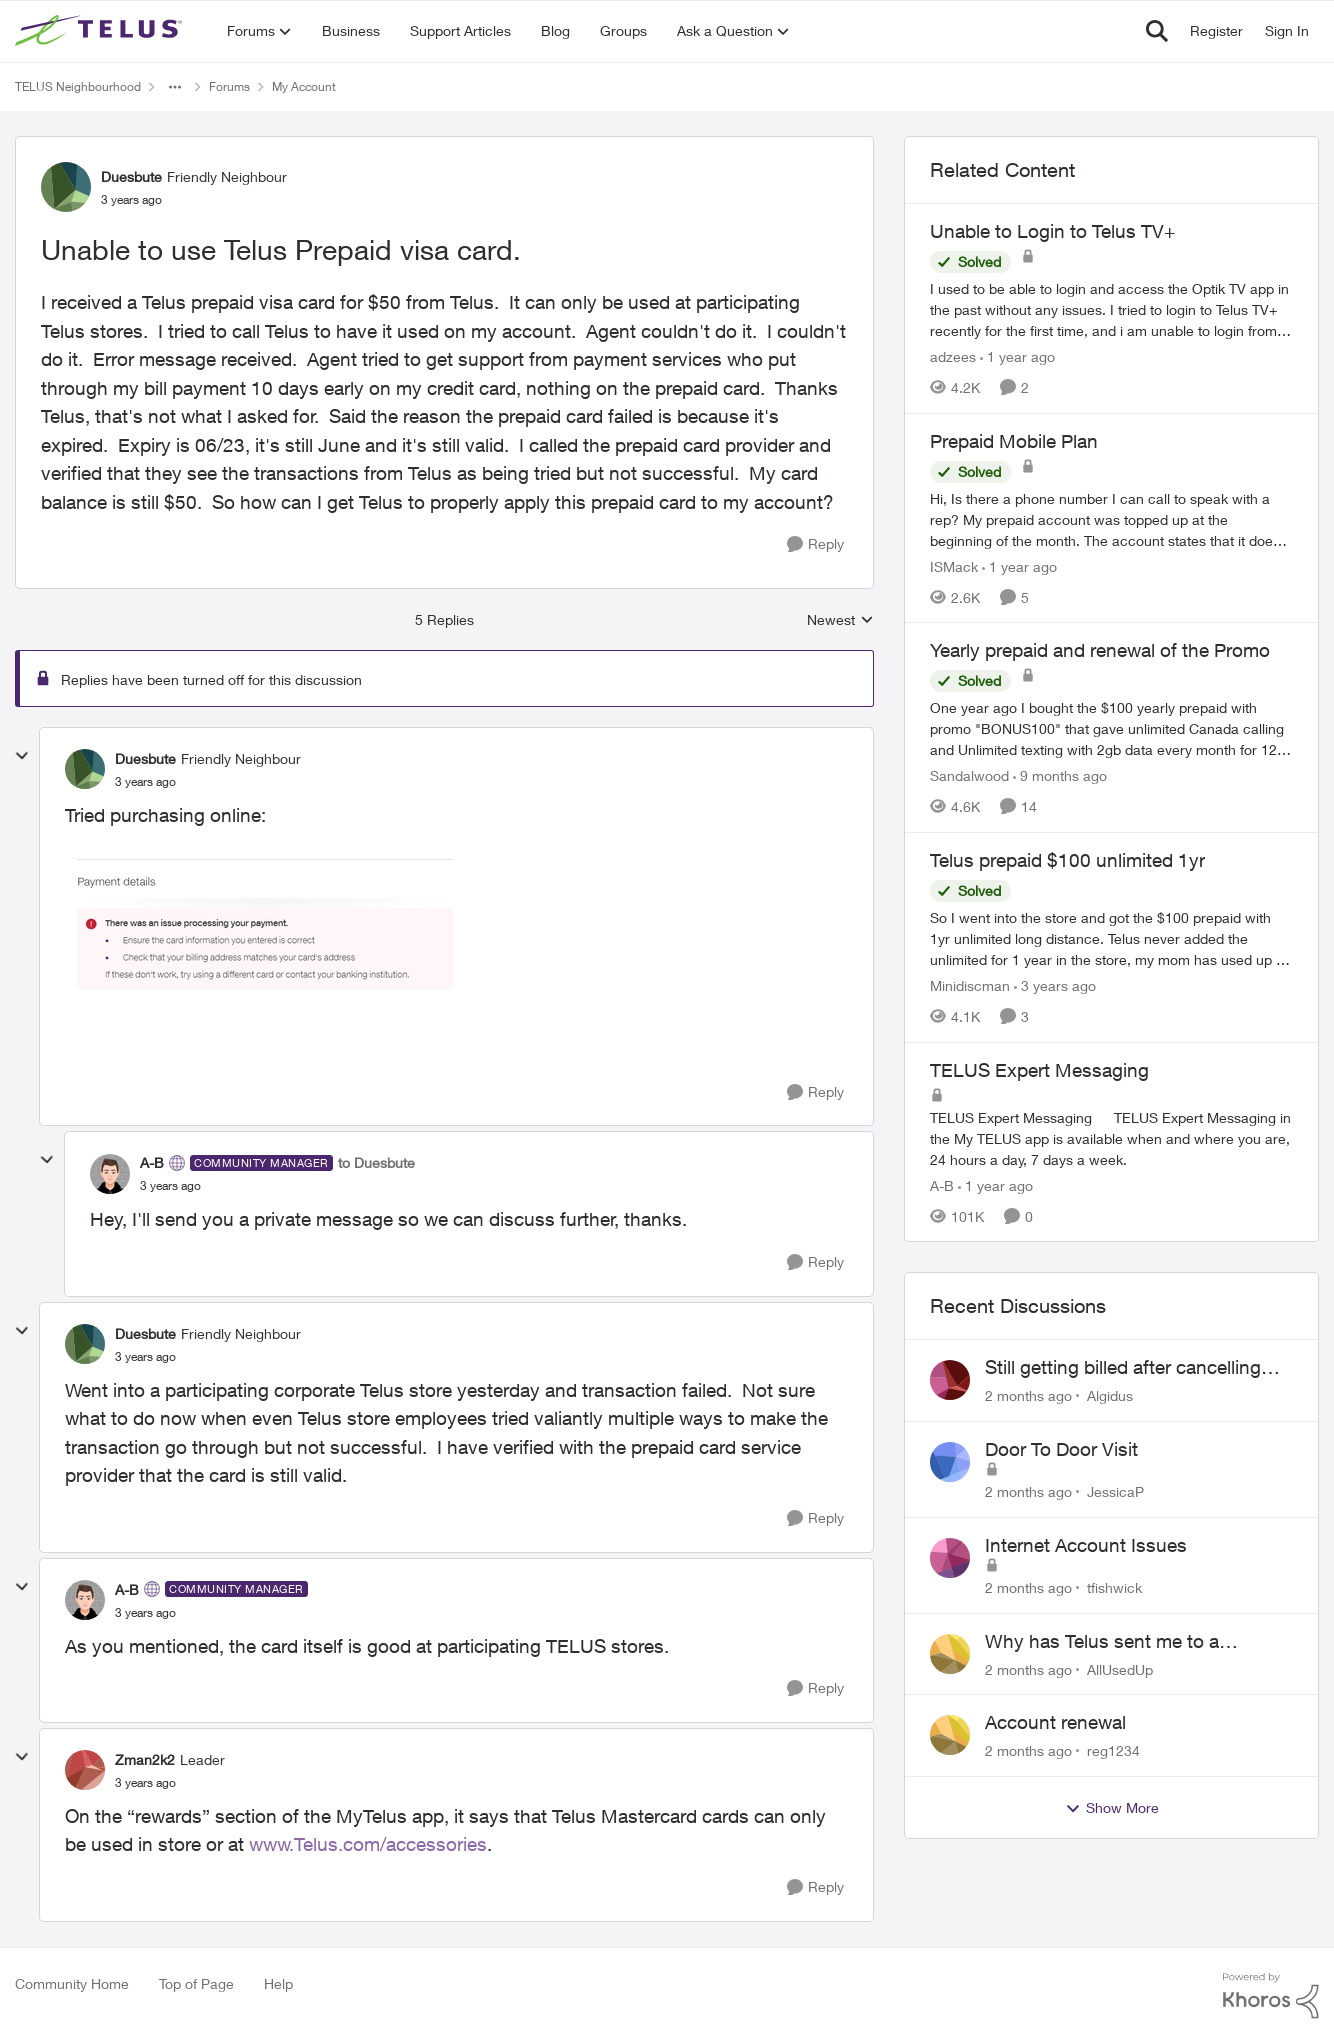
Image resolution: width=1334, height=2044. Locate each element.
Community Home (72, 1983)
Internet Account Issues (1086, 1545)
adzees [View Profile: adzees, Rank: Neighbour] (953, 356)
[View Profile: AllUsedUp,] (950, 1654)
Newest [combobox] (840, 620)
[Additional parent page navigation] (175, 87)
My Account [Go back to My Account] (304, 86)
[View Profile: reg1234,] (950, 1735)
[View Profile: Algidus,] (950, 1380)
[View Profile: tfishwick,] (950, 1558)
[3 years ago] (1055, 985)
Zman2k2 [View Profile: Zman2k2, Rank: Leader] (145, 1759)
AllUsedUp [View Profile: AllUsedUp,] (1120, 1668)
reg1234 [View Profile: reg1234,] (1113, 1750)
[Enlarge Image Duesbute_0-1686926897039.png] (265, 932)
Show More (1112, 1808)
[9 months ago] (1060, 775)
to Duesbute (376, 1162)
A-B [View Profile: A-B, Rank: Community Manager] (152, 1162)
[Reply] (815, 544)
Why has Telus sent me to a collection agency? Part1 (1102, 1642)
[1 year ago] (1017, 356)
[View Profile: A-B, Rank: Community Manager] (110, 1174)
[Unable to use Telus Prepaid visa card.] (145, 782)
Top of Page (196, 1983)
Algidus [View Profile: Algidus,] (1110, 1395)
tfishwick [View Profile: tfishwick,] (1114, 1587)
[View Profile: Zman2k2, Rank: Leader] (85, 1770)
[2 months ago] (1028, 1395)
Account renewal (1055, 1722)
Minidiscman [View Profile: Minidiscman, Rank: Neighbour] (970, 985)
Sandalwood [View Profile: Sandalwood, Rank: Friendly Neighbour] (969, 775)
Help (278, 1983)
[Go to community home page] (101, 31)
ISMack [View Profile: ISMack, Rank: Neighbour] (954, 565)
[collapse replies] (22, 756)
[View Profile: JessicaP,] (950, 1462)
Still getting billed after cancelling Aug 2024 (1123, 1368)
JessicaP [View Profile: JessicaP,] (1115, 1491)
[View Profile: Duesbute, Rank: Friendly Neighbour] (66, 187)
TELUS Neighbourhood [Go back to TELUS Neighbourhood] (78, 86)
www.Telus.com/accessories (368, 1844)
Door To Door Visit (1061, 1449)
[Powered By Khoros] (1271, 1996)
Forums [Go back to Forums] (229, 86)
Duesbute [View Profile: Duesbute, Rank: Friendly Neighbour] (131, 176)
